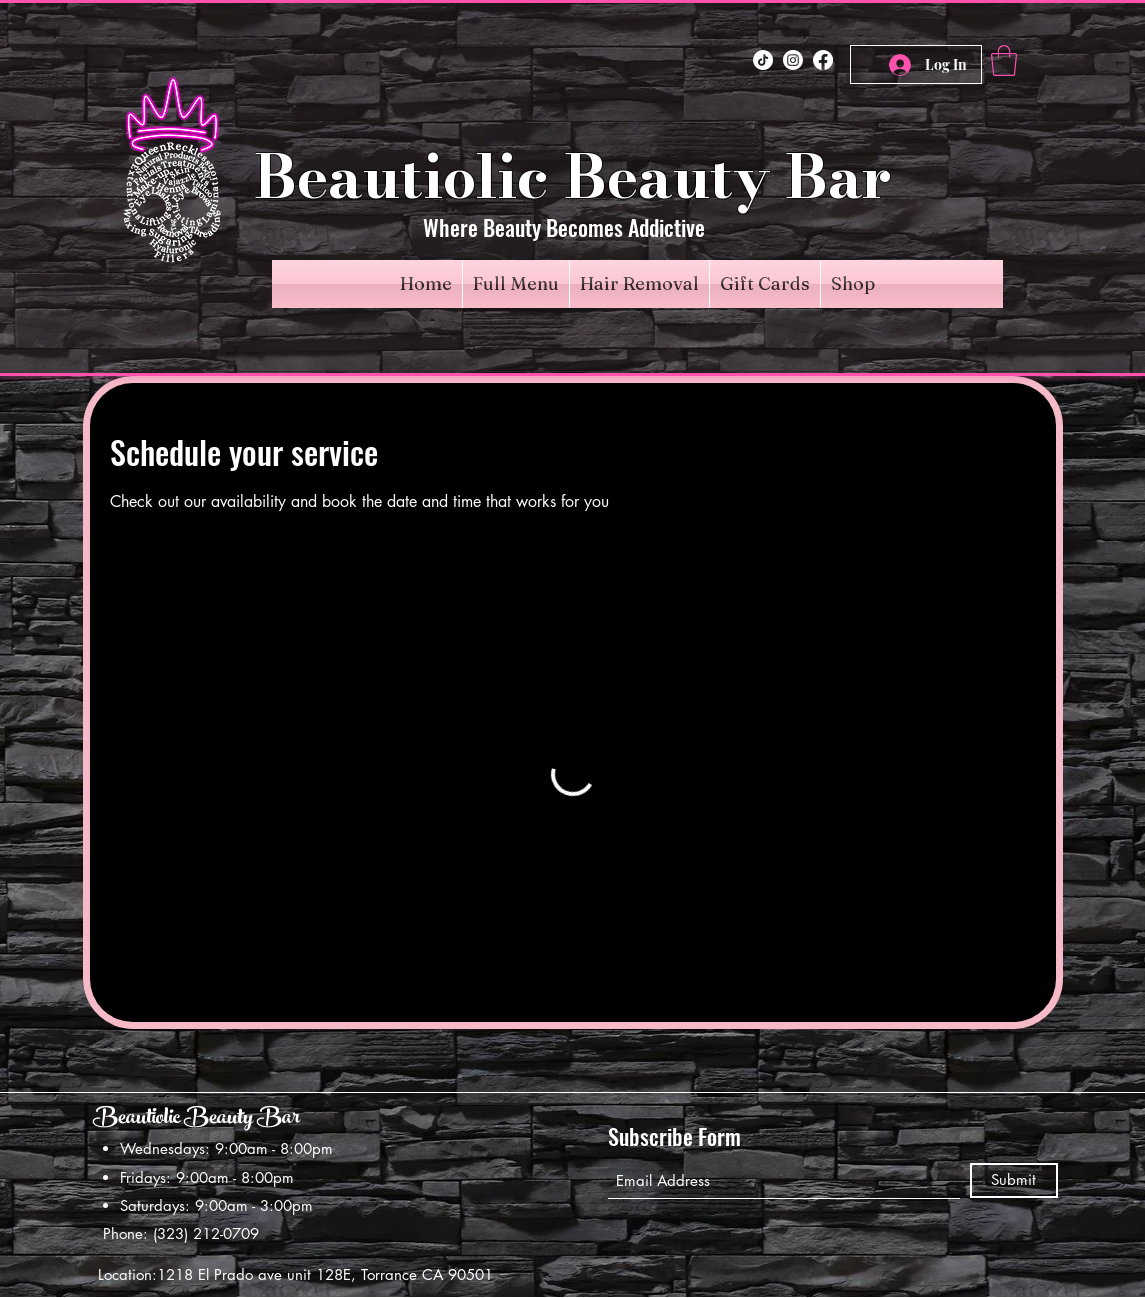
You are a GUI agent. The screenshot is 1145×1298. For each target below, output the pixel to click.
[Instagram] (793, 60)
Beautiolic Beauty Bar (196, 1119)
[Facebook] (823, 60)
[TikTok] (763, 60)
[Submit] (1014, 1180)
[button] (1004, 60)
